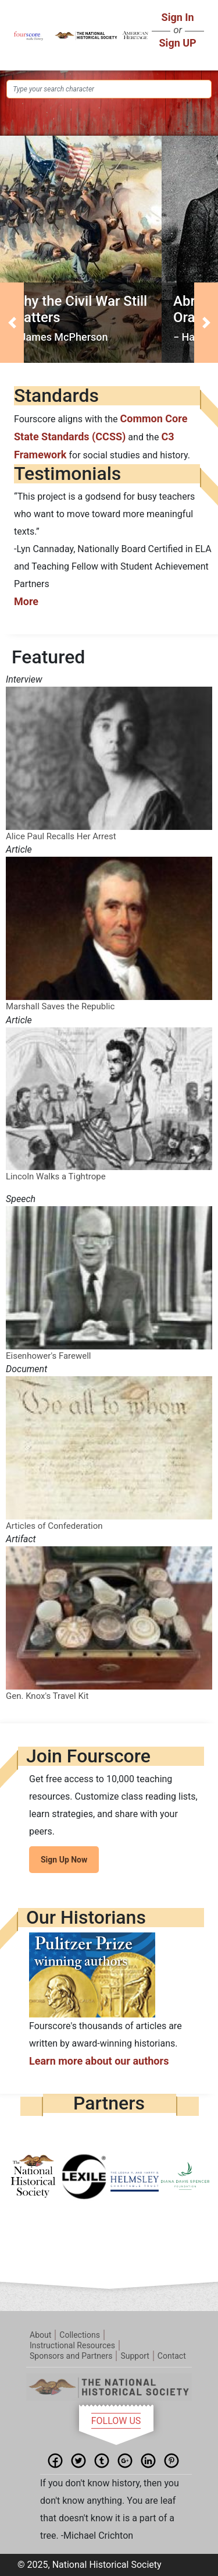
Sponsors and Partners (71, 2356)
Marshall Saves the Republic (60, 1006)
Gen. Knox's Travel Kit (47, 1696)
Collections (79, 2335)
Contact (172, 2356)
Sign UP (177, 43)
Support (134, 2356)
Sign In (178, 17)
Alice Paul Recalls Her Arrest (61, 836)
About (40, 2335)
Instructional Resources (72, 2345)
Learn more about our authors (99, 2061)
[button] (12, 322)
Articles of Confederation (54, 1526)
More (26, 601)
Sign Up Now (64, 1859)
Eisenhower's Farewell (48, 1356)
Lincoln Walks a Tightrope (56, 1176)
